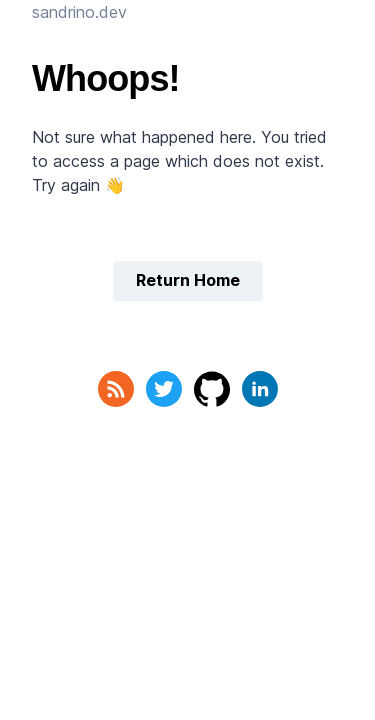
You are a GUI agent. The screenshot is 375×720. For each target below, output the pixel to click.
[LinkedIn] (260, 389)
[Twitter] (164, 389)
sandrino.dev (79, 12)
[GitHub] (212, 389)
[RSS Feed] (116, 389)
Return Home (188, 280)
